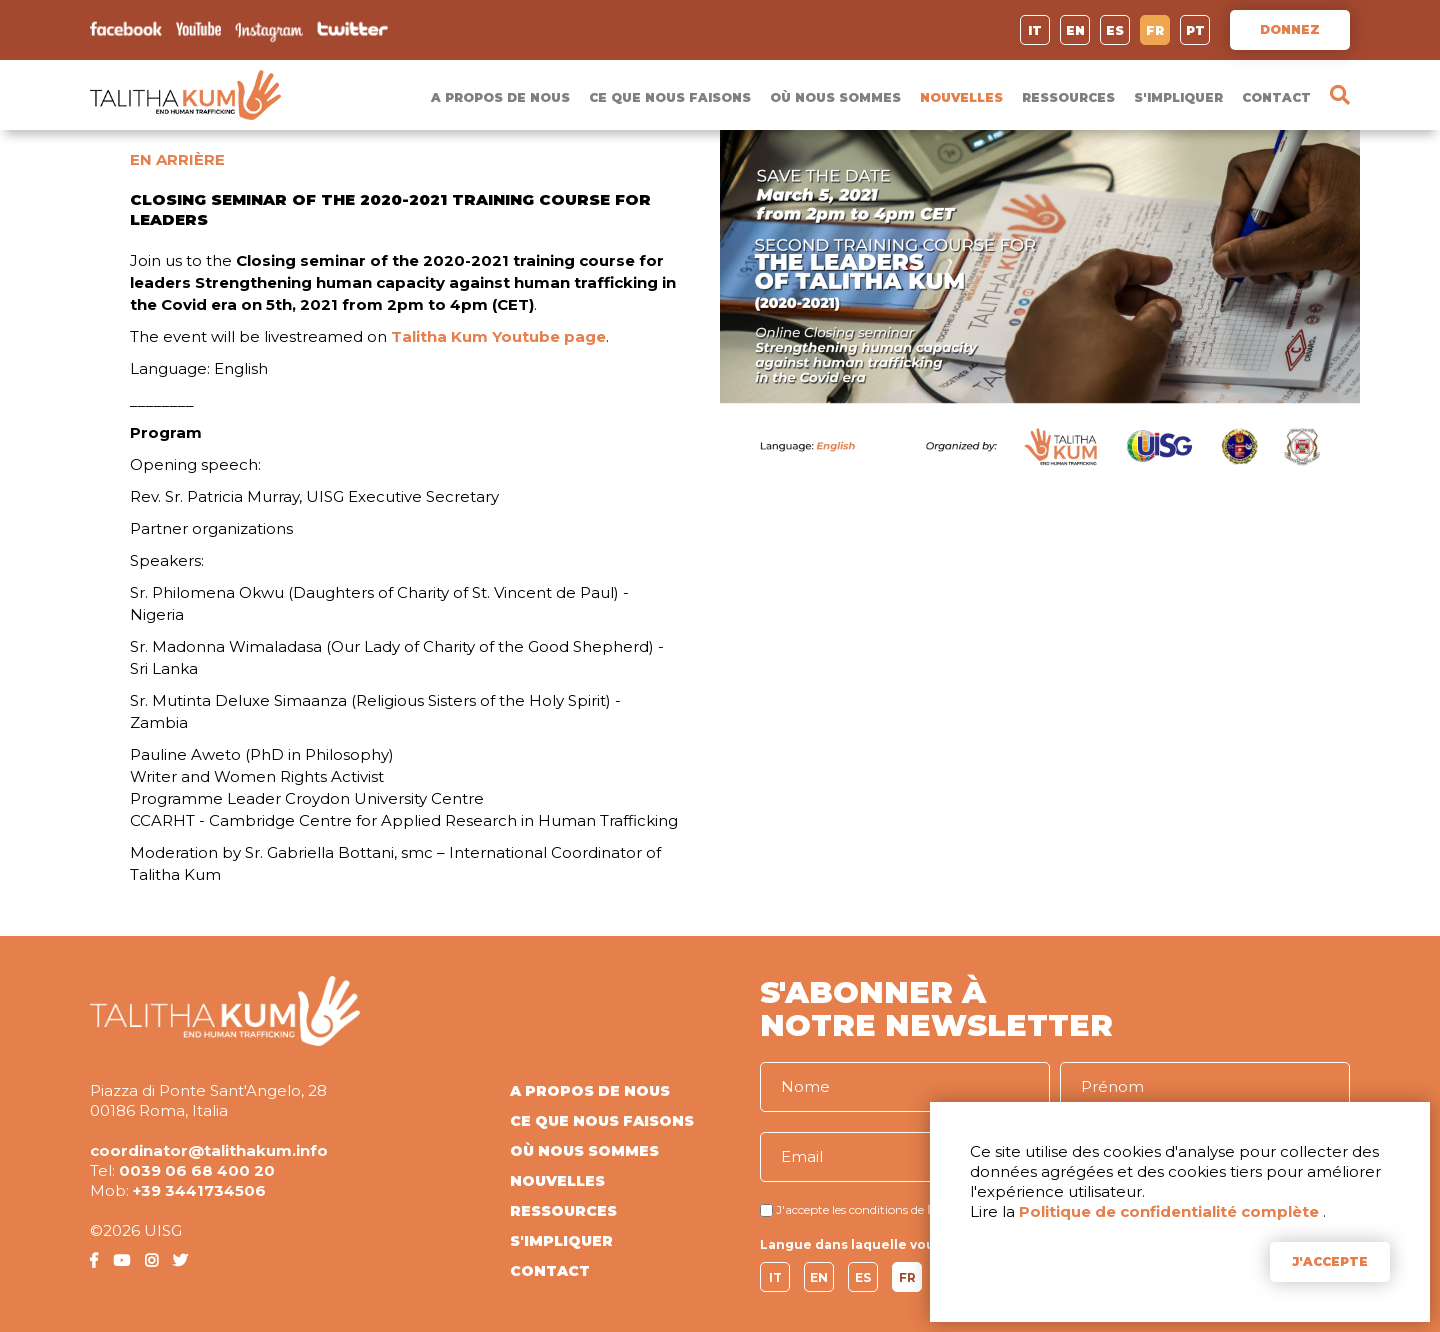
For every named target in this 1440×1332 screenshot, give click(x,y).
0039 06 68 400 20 (197, 1170)
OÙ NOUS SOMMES (835, 97)
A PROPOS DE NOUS (500, 97)
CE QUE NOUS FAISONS (670, 97)
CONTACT (1276, 97)
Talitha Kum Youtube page (498, 336)
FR (1155, 30)
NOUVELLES (961, 97)
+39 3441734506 (199, 1190)
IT (1035, 30)
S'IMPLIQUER (1178, 97)
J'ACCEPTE (1330, 1261)
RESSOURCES (1068, 97)
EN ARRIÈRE (177, 159)
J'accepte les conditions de (850, 1209)
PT (1195, 30)
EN (1075, 30)
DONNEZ (1290, 29)
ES (1115, 30)
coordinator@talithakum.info (209, 1150)
